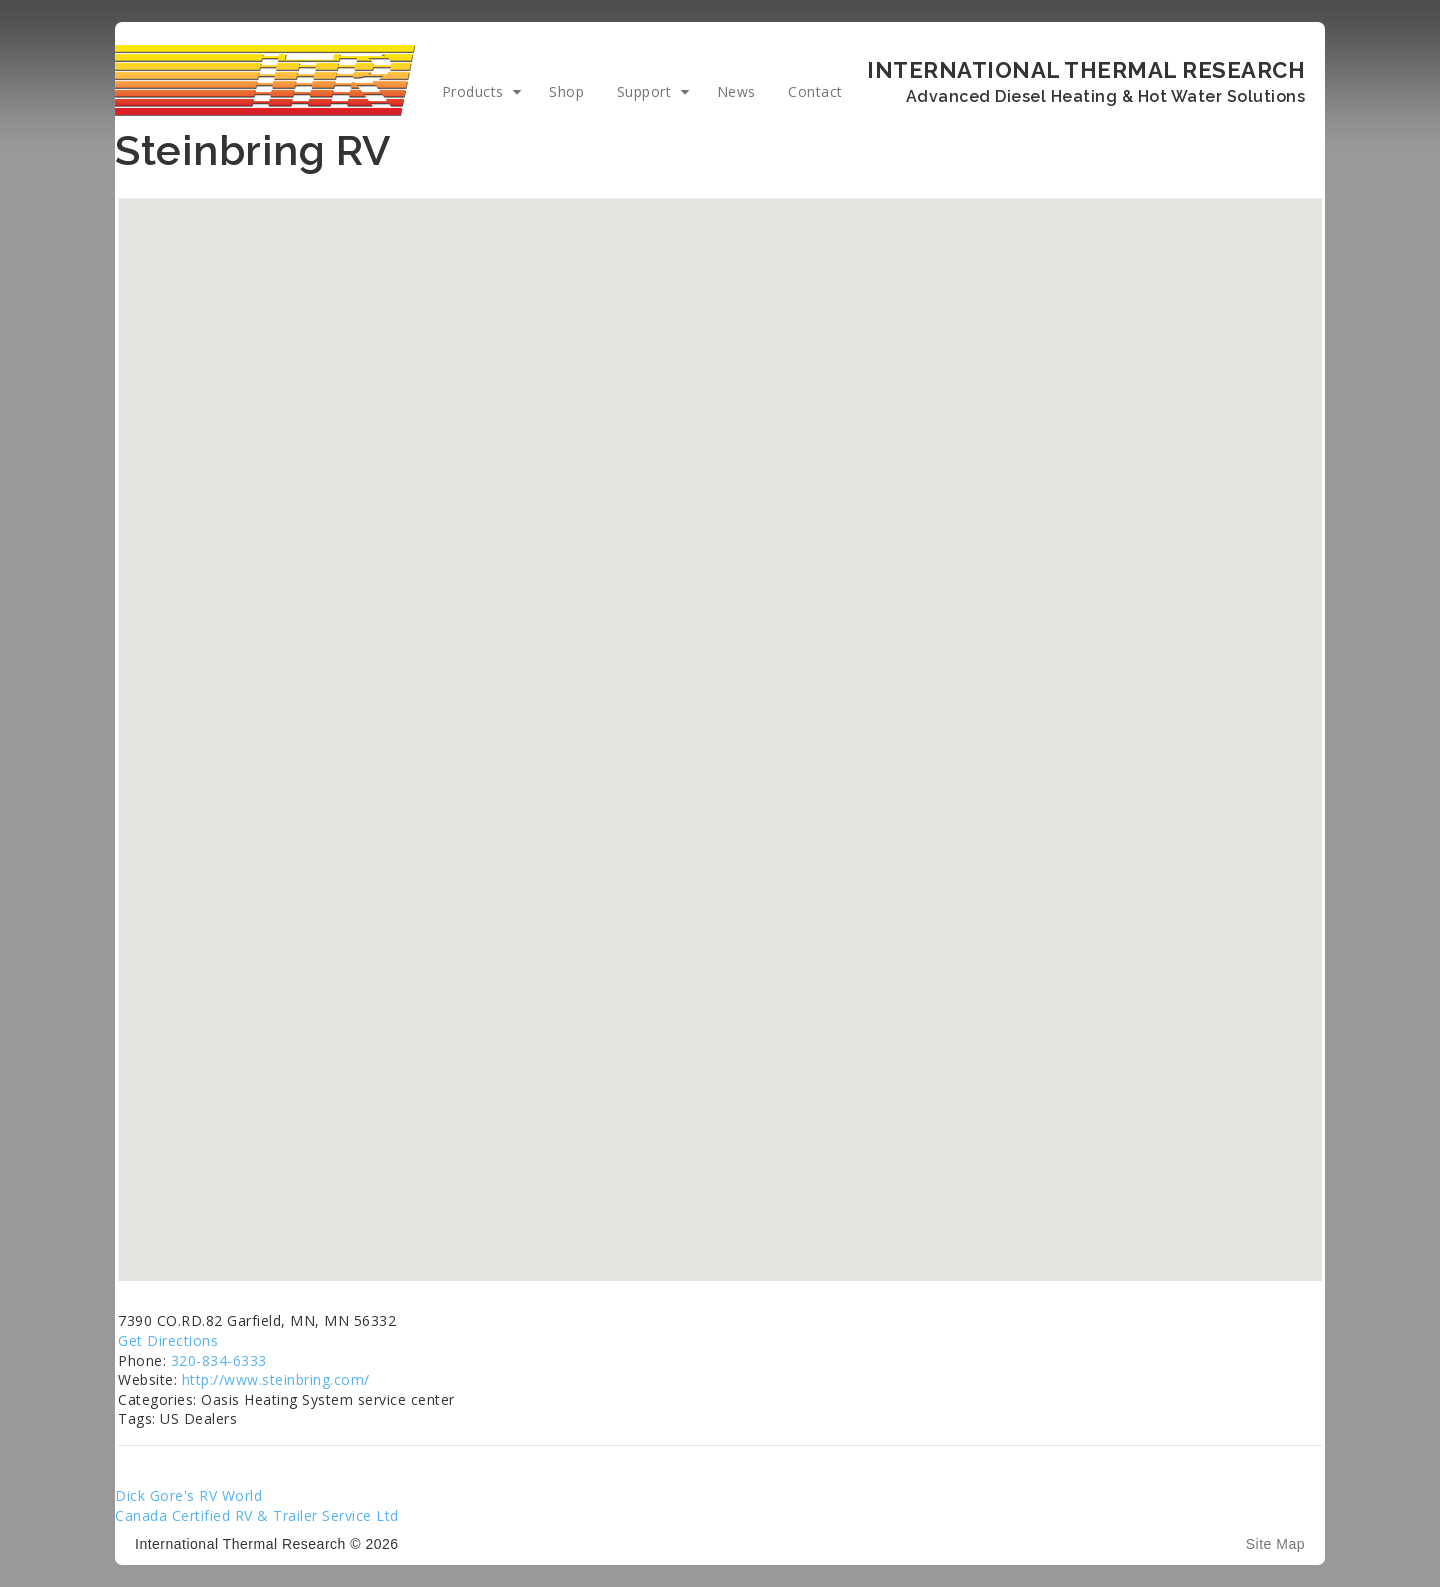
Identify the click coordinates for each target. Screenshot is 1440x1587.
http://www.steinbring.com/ (276, 1379)
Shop (566, 91)
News (736, 91)
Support (644, 91)
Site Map (1275, 1544)
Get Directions (168, 1340)
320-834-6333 (219, 1360)
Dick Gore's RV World (188, 1495)
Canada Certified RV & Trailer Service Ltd (257, 1515)
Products (473, 91)
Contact (815, 91)
